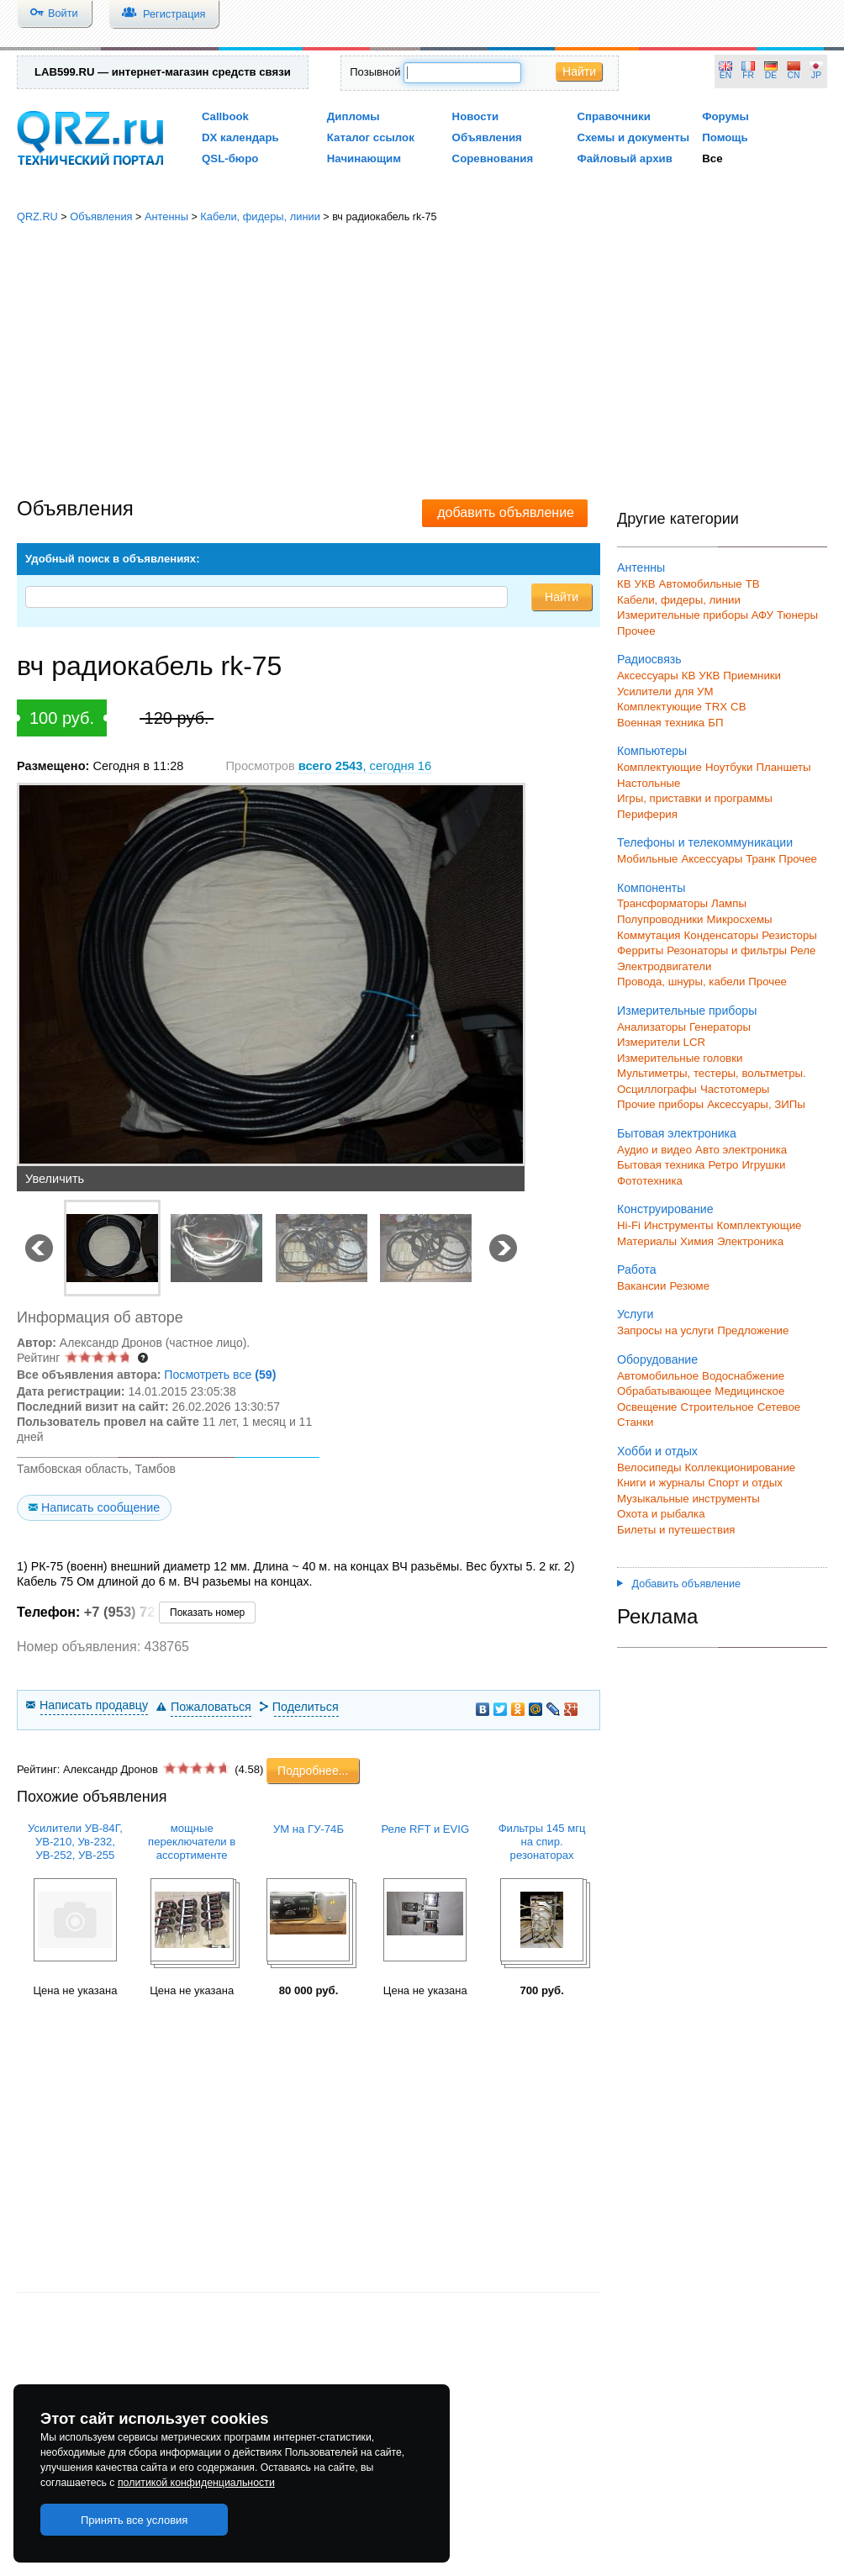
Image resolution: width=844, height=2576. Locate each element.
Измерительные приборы (687, 1010)
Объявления (487, 137)
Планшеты (783, 767)
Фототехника (650, 1181)
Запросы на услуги (665, 1330)
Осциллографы (657, 1089)
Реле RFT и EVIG (425, 1829)
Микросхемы (740, 919)
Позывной (375, 72)
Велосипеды (649, 1467)
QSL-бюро (230, 158)
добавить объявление (505, 512)
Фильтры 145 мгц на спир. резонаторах (542, 1841)
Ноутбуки (729, 767)
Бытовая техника (660, 1165)
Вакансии (641, 1286)
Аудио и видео (654, 1149)
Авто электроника (741, 1149)
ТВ (753, 584)
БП (715, 722)
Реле (802, 950)
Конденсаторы (721, 935)
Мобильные (647, 859)
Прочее (636, 631)
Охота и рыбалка (661, 1513)
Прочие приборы (660, 1104)
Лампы (728, 903)
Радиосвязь (649, 659)
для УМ (694, 691)
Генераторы (720, 1027)
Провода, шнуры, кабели (681, 981)
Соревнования (493, 158)
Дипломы (353, 116)
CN (794, 75)
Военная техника (660, 722)
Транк (760, 859)
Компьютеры (652, 750)
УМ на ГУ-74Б (308, 1829)
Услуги (635, 1314)
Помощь (725, 137)
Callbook (225, 116)
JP (816, 75)
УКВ (645, 584)
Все (712, 158)
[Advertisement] (422, 361)
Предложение (753, 1330)
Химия (697, 1241)
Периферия (647, 814)
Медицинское (749, 1391)
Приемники (752, 675)
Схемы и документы (633, 137)
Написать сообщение (100, 1507)
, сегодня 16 (364, 766)
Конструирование (665, 1209)
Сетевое (778, 1407)
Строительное (716, 1407)
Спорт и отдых (745, 1482)
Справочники (613, 116)
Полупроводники (660, 919)
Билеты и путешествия (676, 1529)
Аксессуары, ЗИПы (756, 1104)
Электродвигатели (664, 966)
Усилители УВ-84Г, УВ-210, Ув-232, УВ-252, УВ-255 (75, 1841)
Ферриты (640, 950)
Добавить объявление (679, 1584)
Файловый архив (624, 158)
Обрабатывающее (664, 1391)
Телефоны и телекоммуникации (705, 842)
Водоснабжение (743, 1376)
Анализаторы (651, 1027)
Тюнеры (797, 615)
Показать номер (207, 1612)
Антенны (166, 216)
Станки (635, 1422)
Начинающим (364, 158)
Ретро (723, 1165)
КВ (624, 584)
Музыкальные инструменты (688, 1498)
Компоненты (651, 888)
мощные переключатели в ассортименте (191, 1841)
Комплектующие (659, 767)
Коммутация (649, 935)
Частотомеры (734, 1089)
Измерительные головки (679, 1058)
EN (725, 75)
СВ (738, 706)
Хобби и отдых (657, 1451)
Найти (579, 71)
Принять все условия (134, 2520)
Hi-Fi (629, 1225)
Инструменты (679, 1225)
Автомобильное (658, 1376)
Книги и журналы (660, 1482)
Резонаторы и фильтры (727, 950)
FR (748, 75)
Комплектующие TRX (672, 706)
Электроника (750, 1241)
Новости (475, 116)
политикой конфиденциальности (196, 2483)
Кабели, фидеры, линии (260, 216)
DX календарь (240, 137)
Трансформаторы (662, 903)
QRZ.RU (37, 216)
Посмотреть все (220, 1374)
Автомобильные (700, 584)
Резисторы (789, 935)
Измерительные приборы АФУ (695, 615)
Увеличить (54, 1178)
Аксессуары (647, 675)
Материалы (647, 1241)
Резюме (689, 1286)
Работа (637, 1269)
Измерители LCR (661, 1042)
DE (771, 75)
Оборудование (657, 1359)
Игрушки (763, 1165)
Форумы (725, 116)
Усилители (644, 691)
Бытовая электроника (676, 1133)
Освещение (647, 1407)
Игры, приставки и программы (695, 798)
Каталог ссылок (370, 137)
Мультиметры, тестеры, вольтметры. (711, 1073)
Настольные (648, 783)
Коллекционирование (740, 1467)
